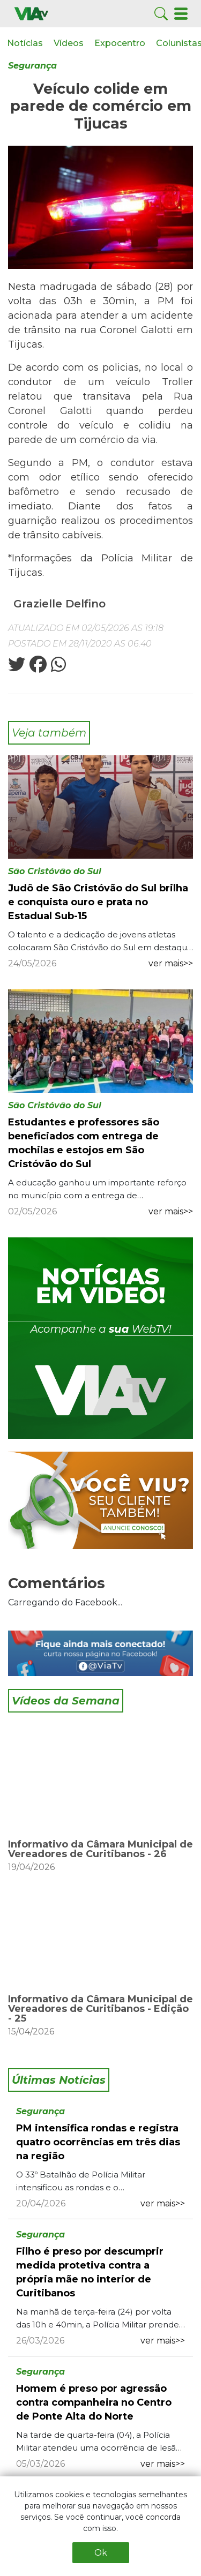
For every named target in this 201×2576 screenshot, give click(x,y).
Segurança (32, 66)
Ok (100, 2553)
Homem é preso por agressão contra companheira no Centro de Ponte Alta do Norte (94, 2402)
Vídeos (69, 43)
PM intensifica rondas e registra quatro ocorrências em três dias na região (98, 2142)
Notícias (25, 43)
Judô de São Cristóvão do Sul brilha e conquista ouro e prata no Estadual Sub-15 (98, 902)
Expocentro (119, 43)
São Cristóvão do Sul (54, 871)
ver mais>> (170, 963)
